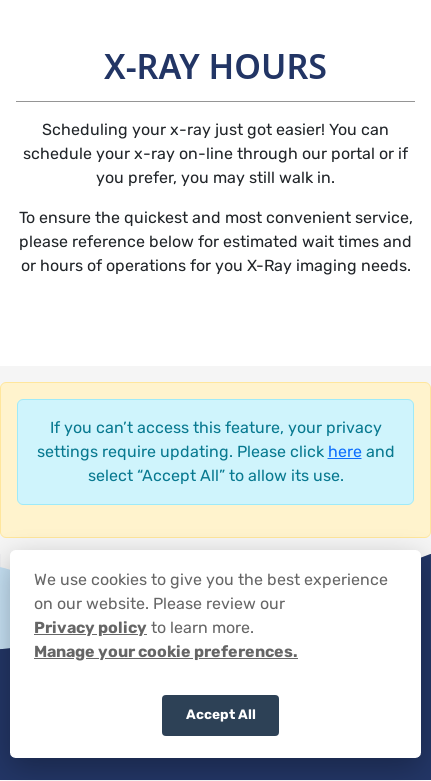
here (345, 451)
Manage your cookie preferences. (166, 651)
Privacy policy (90, 627)
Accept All (221, 714)
